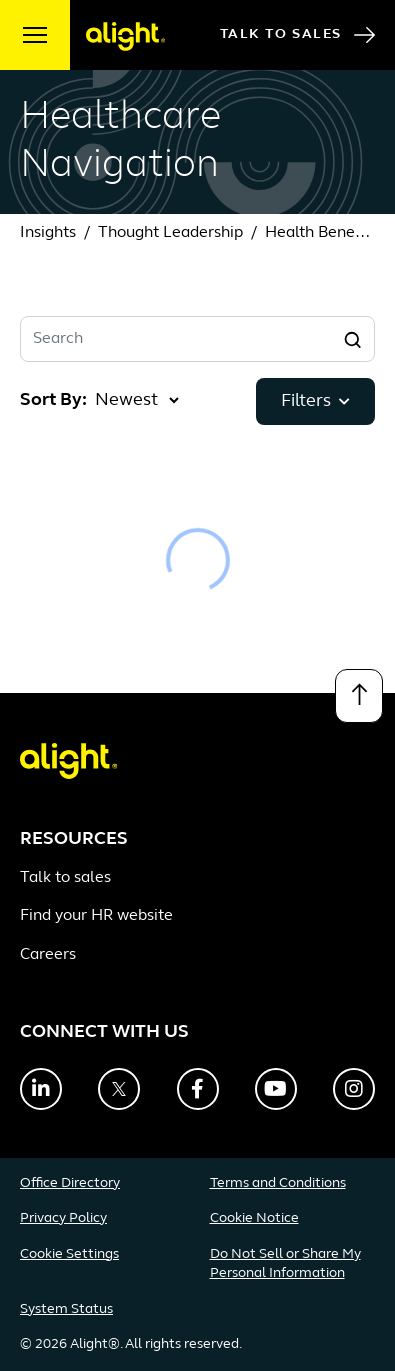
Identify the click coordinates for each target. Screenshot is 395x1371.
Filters (315, 401)
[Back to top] (359, 696)
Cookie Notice (254, 1218)
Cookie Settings (69, 1254)
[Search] (352, 339)
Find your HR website (96, 916)
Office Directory (70, 1183)
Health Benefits (321, 233)
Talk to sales (65, 878)
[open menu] (35, 35)
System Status (66, 1309)
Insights (48, 233)
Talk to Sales (297, 35)
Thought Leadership (170, 233)
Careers (48, 955)
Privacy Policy (63, 1218)
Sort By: (53, 400)
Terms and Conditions (278, 1183)
